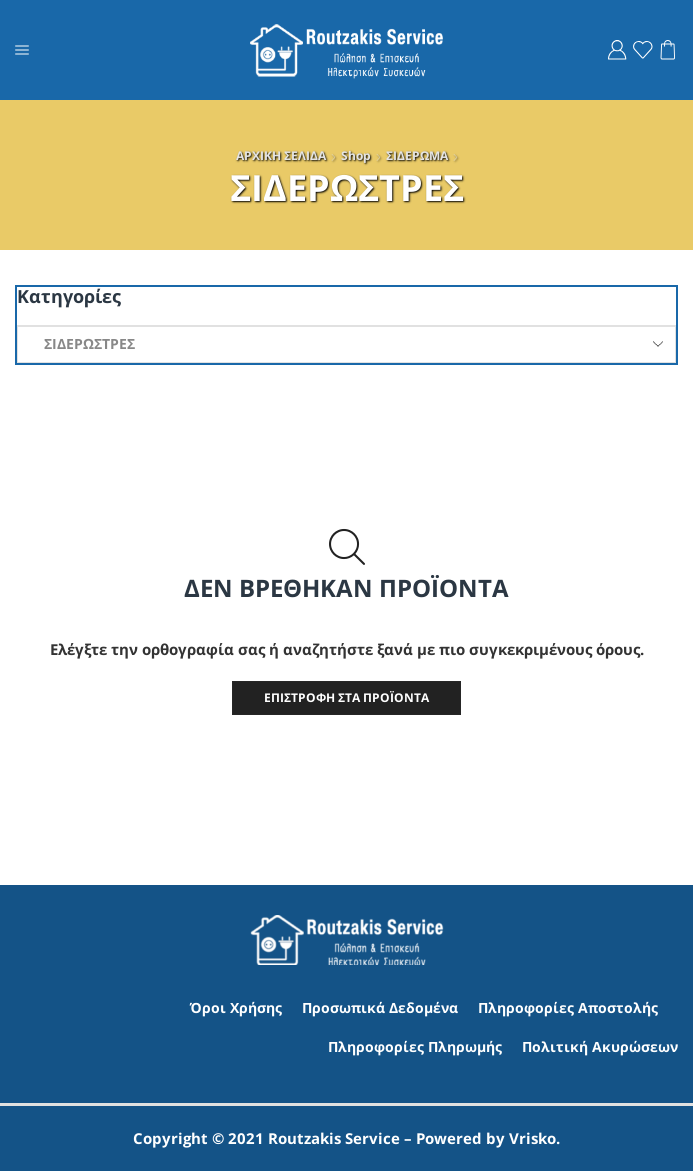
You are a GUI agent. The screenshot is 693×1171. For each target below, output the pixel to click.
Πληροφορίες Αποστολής (568, 1007)
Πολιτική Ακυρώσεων (600, 1046)
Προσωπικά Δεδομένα (380, 1007)
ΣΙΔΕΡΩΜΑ (417, 155)
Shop (356, 155)
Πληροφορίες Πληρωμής (415, 1046)
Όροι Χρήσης (236, 1007)
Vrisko (532, 1138)
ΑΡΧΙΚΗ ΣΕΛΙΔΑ (281, 155)
